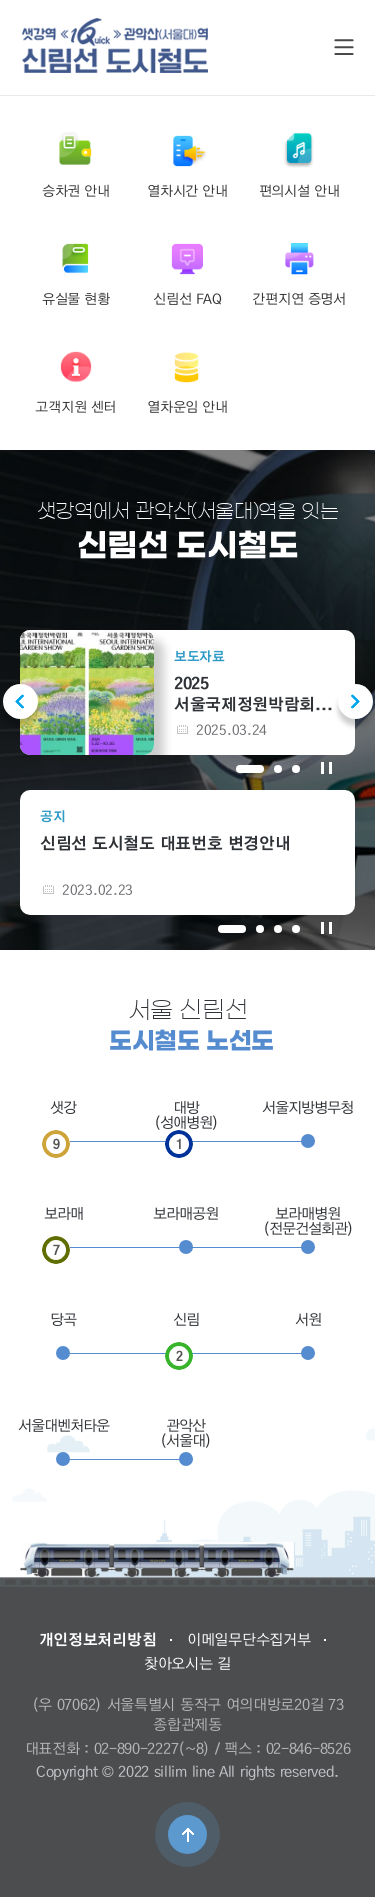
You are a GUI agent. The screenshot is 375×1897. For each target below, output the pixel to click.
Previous (20, 701)
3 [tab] (296, 769)
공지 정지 (326, 927)
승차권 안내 (76, 165)
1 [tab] (250, 769)
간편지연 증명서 (298, 273)
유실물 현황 (76, 273)
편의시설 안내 (299, 165)
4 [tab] (296, 929)
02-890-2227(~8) (152, 1748)
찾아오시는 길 (187, 1663)
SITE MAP (344, 47)
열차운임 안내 (187, 381)
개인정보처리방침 (98, 1639)
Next (355, 701)
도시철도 (115, 45)
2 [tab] (278, 769)
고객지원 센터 (75, 381)
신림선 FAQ (187, 273)
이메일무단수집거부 (248, 1639)
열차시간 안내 (187, 165)
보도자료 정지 (326, 767)
